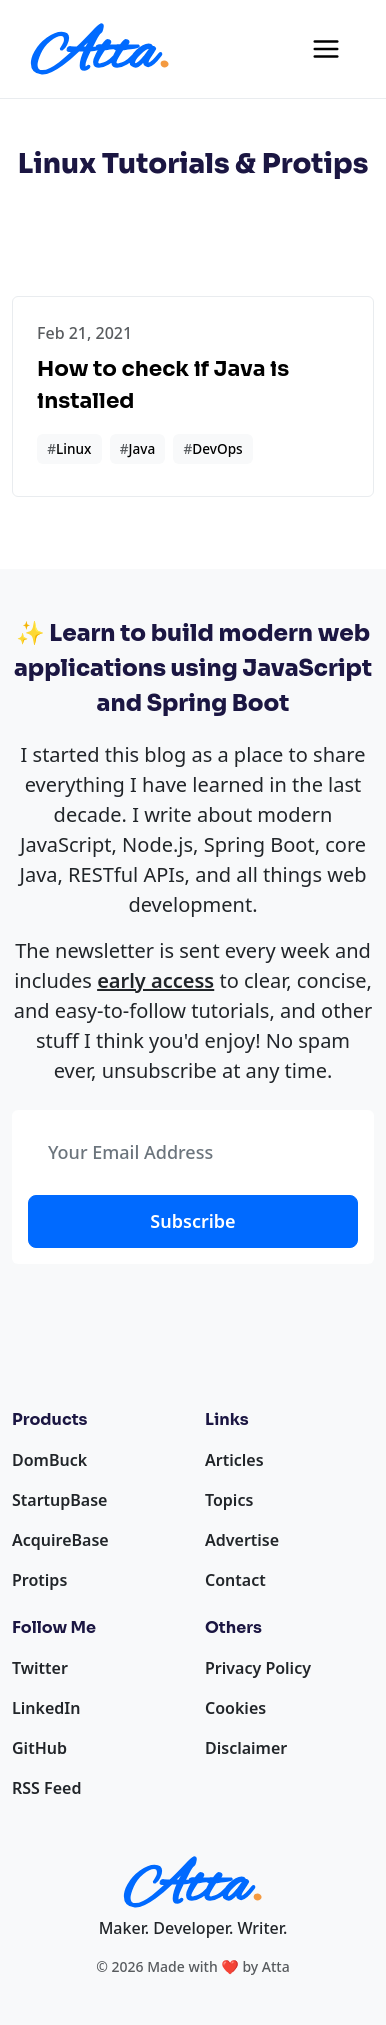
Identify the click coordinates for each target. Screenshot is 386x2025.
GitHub (39, 1748)
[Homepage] (100, 49)
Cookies (235, 1708)
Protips (39, 1580)
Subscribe (192, 1221)
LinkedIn (46, 1708)
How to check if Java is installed (163, 384)
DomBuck (49, 1460)
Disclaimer (246, 1748)
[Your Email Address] (193, 1152)
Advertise (242, 1540)
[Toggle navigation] (326, 49)
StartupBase (59, 1500)
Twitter (40, 1668)
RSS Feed (46, 1788)
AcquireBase (60, 1540)
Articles (234, 1460)
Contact (235, 1580)
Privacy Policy (258, 1668)
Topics (229, 1500)
